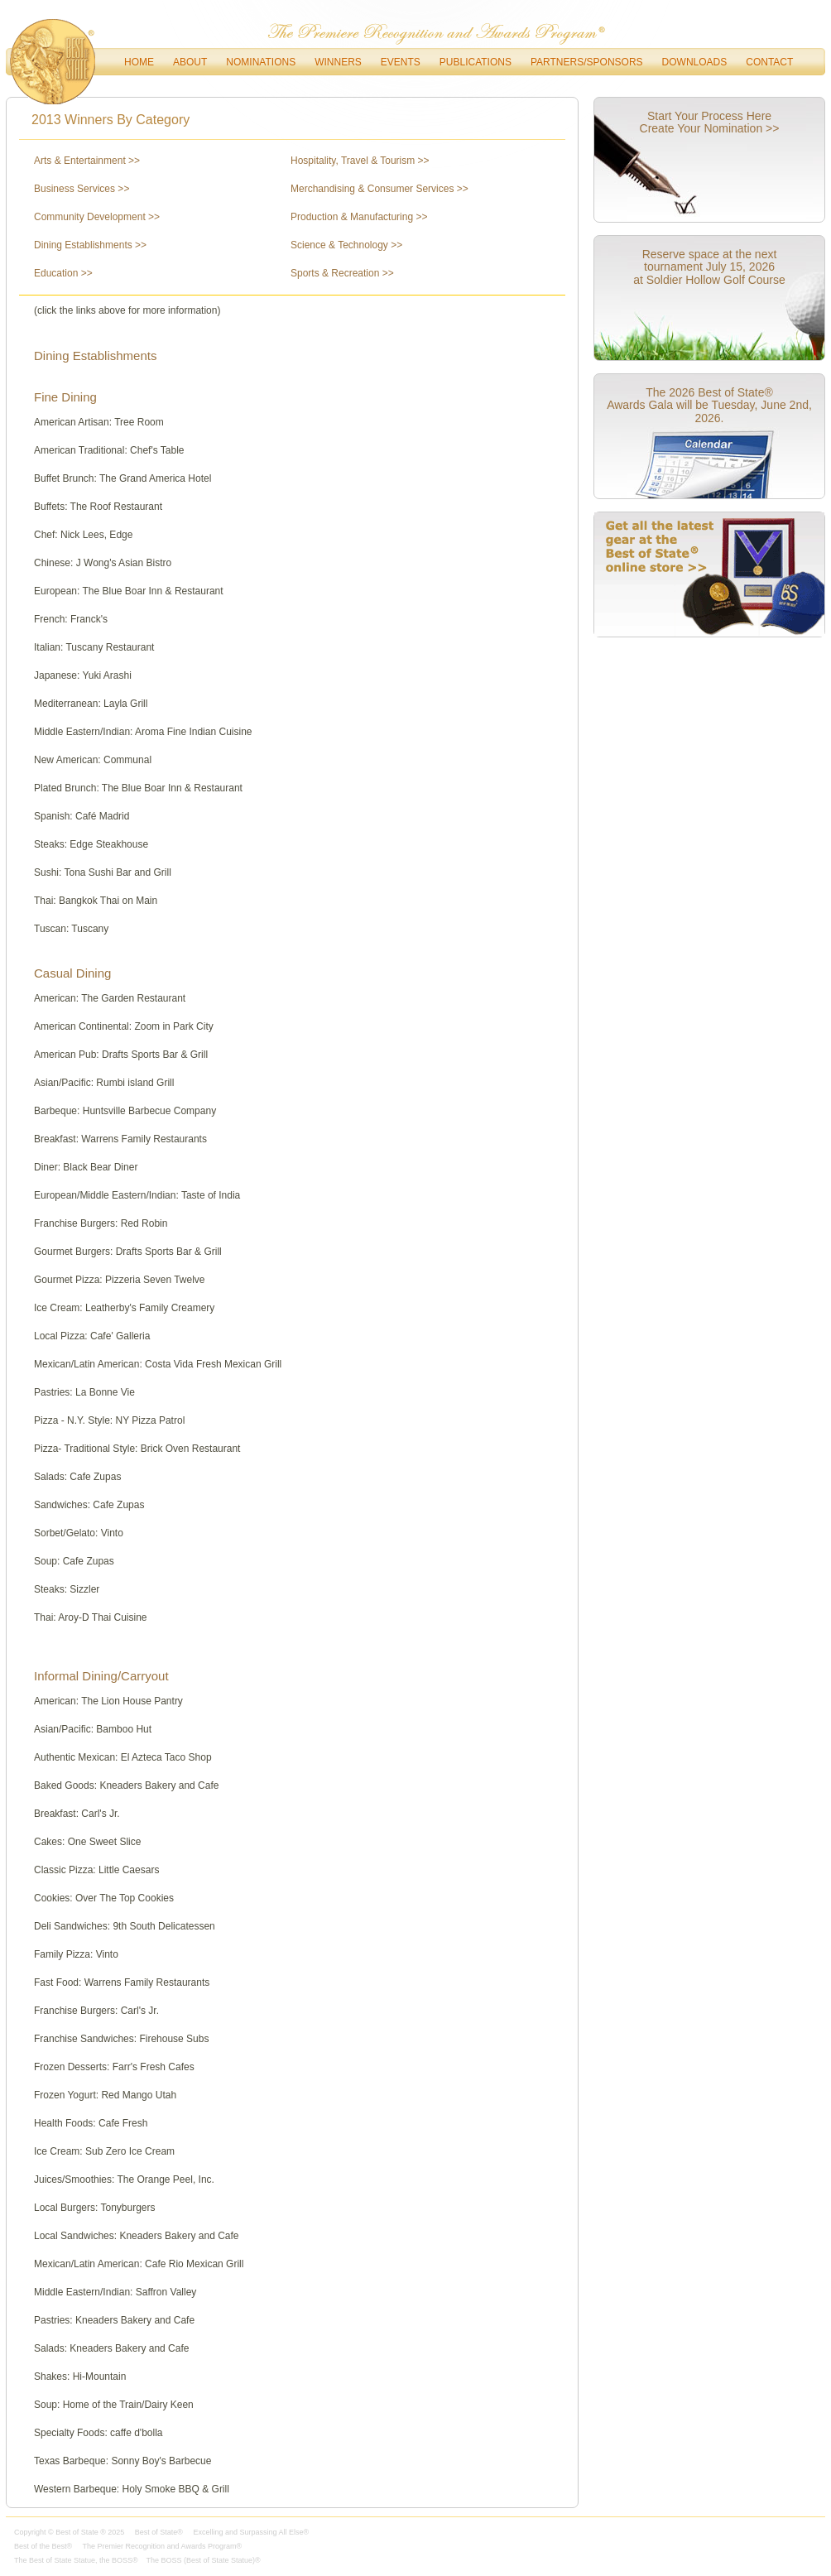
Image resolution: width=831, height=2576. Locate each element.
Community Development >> (97, 217)
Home (139, 62)
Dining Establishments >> (90, 245)
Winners (338, 62)
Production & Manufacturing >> (359, 217)
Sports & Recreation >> (342, 273)
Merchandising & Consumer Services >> (379, 189)
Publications (476, 62)
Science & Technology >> (346, 245)
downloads (695, 62)
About (190, 62)
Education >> (63, 273)
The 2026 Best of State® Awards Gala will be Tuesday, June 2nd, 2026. (709, 405)
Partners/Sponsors (587, 62)
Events (400, 62)
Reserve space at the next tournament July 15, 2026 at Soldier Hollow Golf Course (709, 267)
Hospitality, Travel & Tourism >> (360, 160)
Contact (769, 62)
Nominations (260, 62)
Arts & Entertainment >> (87, 160)
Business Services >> (81, 189)
